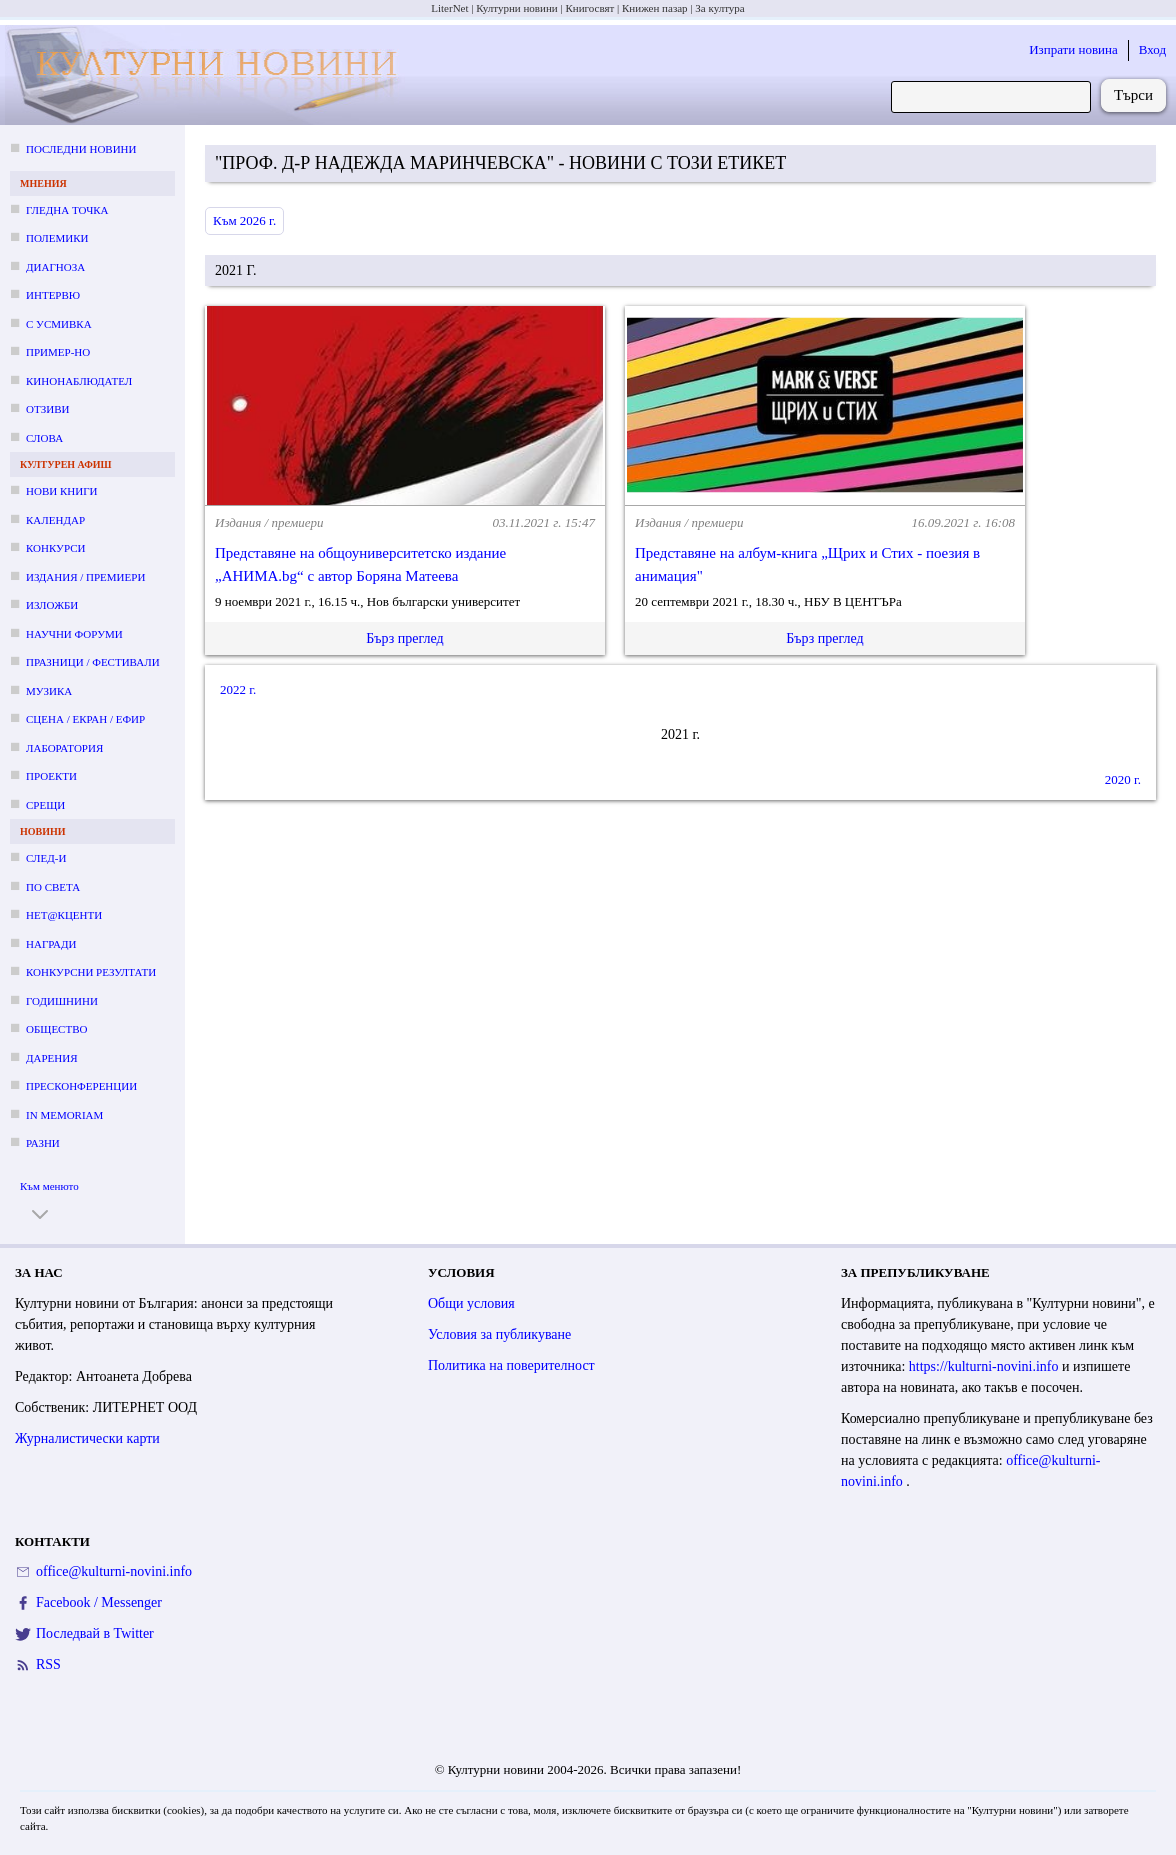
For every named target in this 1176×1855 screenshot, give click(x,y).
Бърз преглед (404, 638)
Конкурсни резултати (91, 972)
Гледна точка (67, 210)
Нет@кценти (64, 915)
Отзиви (47, 409)
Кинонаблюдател (79, 381)
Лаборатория (64, 748)
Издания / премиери (85, 577)
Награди (51, 944)
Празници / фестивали (93, 662)
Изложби (52, 605)
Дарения (52, 1058)
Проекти (51, 776)
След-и (46, 858)
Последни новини (81, 149)
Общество (56, 1029)
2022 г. (238, 689)
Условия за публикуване (499, 1334)
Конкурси (55, 548)
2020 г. (1123, 779)
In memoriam (64, 1115)
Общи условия (471, 1303)
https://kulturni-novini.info (985, 1366)
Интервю (53, 295)
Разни (43, 1143)
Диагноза (55, 267)
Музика (49, 691)
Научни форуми (74, 634)
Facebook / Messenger (99, 1602)
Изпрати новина (1073, 49)
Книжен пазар (655, 8)
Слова (44, 438)
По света (53, 887)
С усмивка (59, 324)
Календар (55, 520)
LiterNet (449, 8)
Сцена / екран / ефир (85, 719)
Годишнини (62, 1001)
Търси (1133, 95)
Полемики (57, 238)
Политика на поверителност (511, 1365)
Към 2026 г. (244, 220)
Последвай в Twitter (95, 1633)
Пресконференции (81, 1086)
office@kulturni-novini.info (114, 1571)
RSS (48, 1664)
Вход (1152, 49)
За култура (719, 8)
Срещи (45, 805)
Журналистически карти (87, 1438)
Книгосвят (589, 8)
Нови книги (61, 491)
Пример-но (58, 352)
